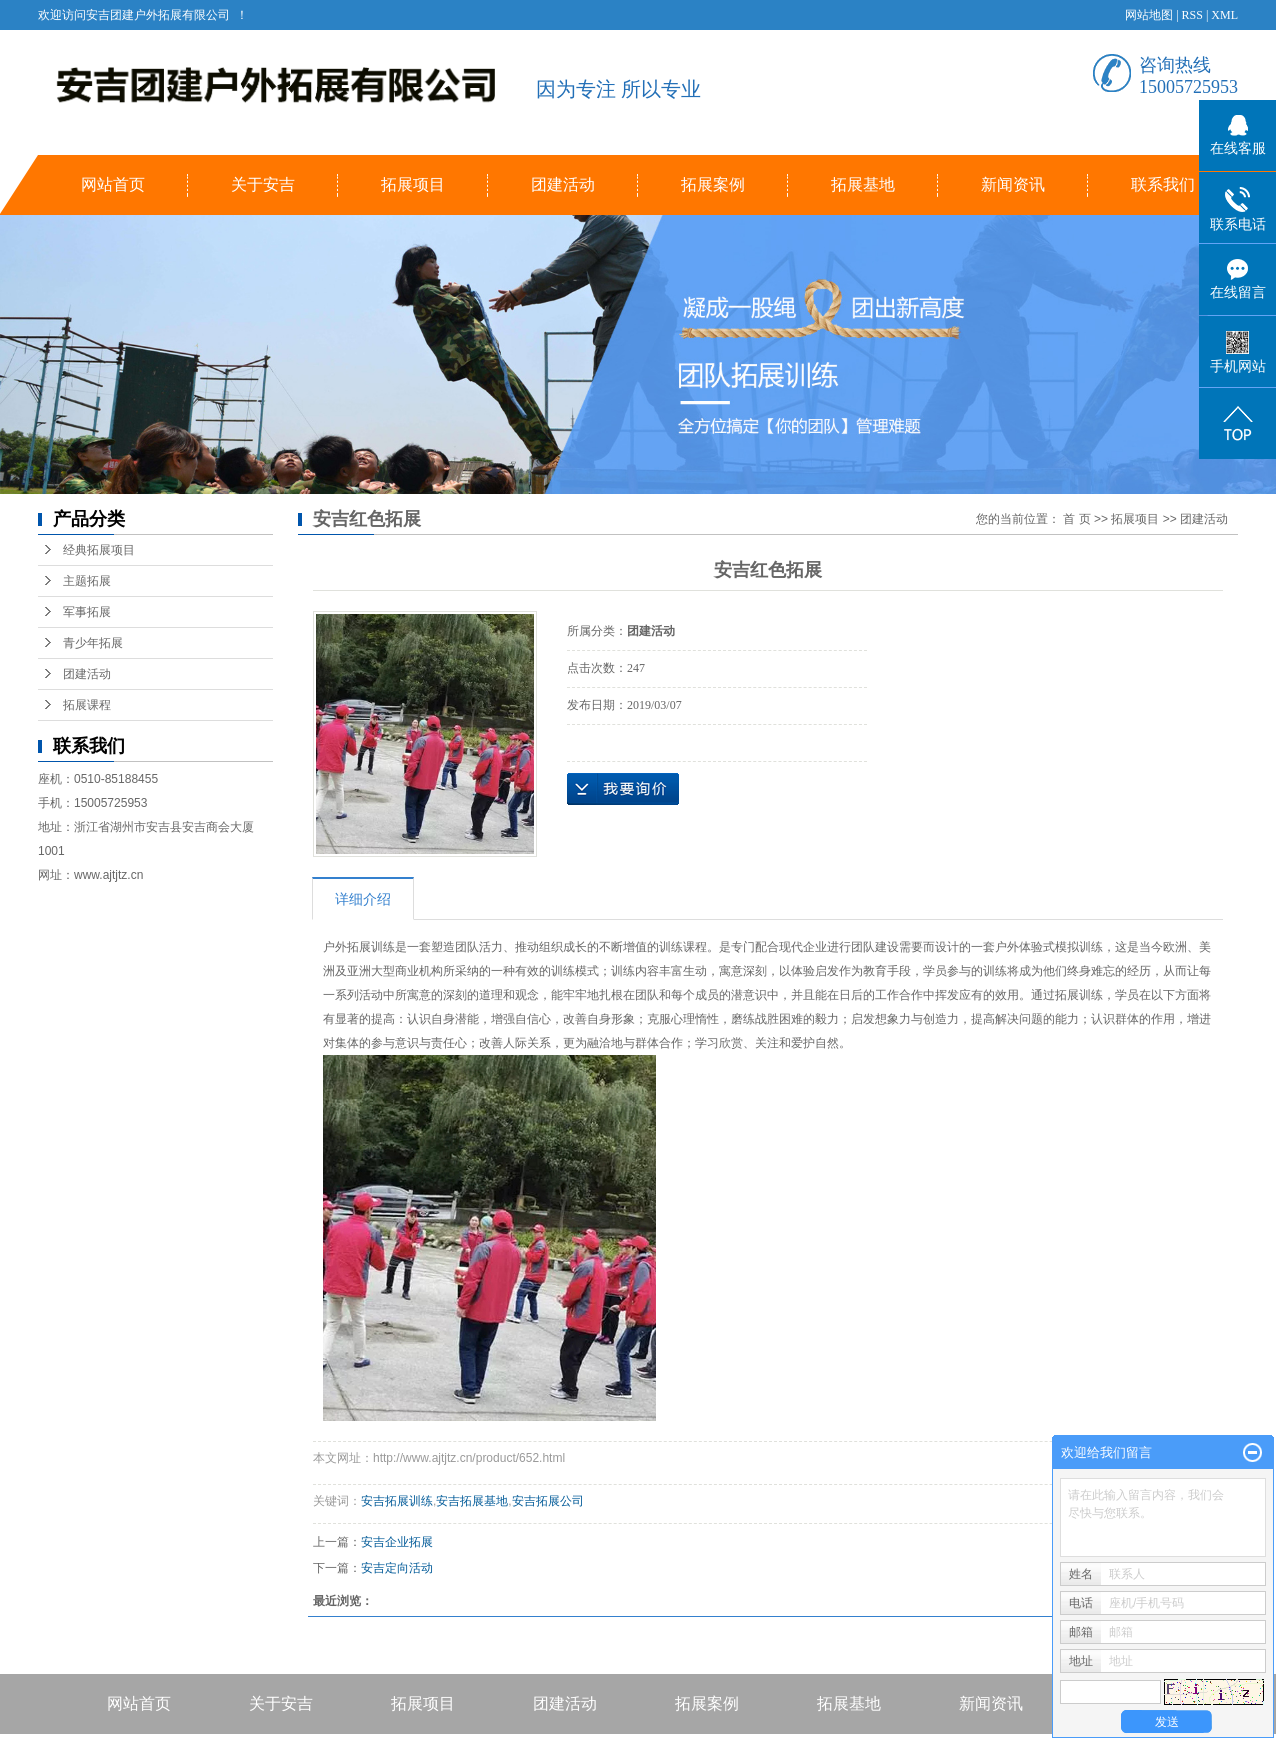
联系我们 (1163, 184)
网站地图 (1149, 15)
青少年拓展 (93, 643)
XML (1224, 15)
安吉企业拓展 (397, 1542)
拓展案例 (713, 184)
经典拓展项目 (99, 550)
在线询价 (623, 789)
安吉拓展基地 (472, 1501)
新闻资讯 (1013, 184)
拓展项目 (413, 184)
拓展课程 (87, 705)
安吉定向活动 (397, 1568)
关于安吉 (263, 184)
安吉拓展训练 (397, 1501)
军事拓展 (87, 612)
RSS (1192, 15)
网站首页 (113, 184)
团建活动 (563, 184)
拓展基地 (863, 184)
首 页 (1076, 519)
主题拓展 (87, 581)
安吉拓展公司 (548, 1501)
